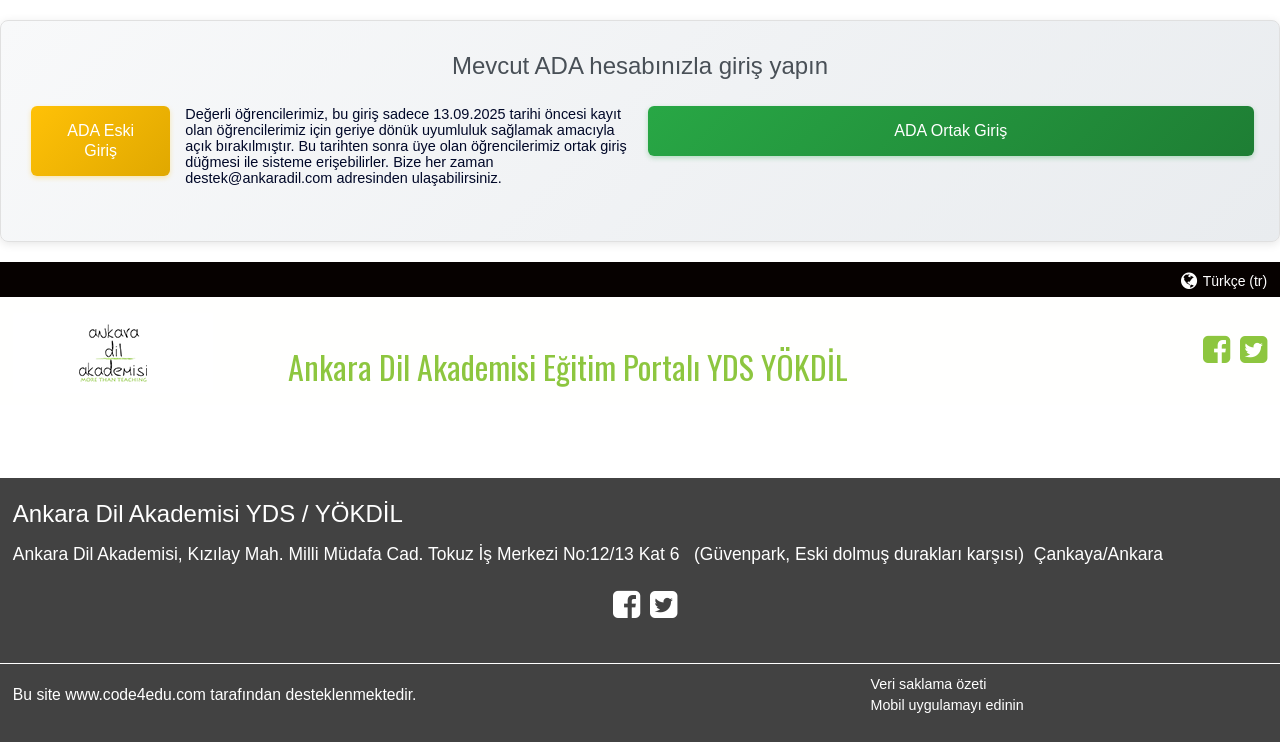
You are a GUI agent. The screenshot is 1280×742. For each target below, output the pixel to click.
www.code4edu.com (137, 694)
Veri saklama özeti (928, 684)
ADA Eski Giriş (100, 140)
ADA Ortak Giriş (950, 130)
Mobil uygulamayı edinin (946, 705)
